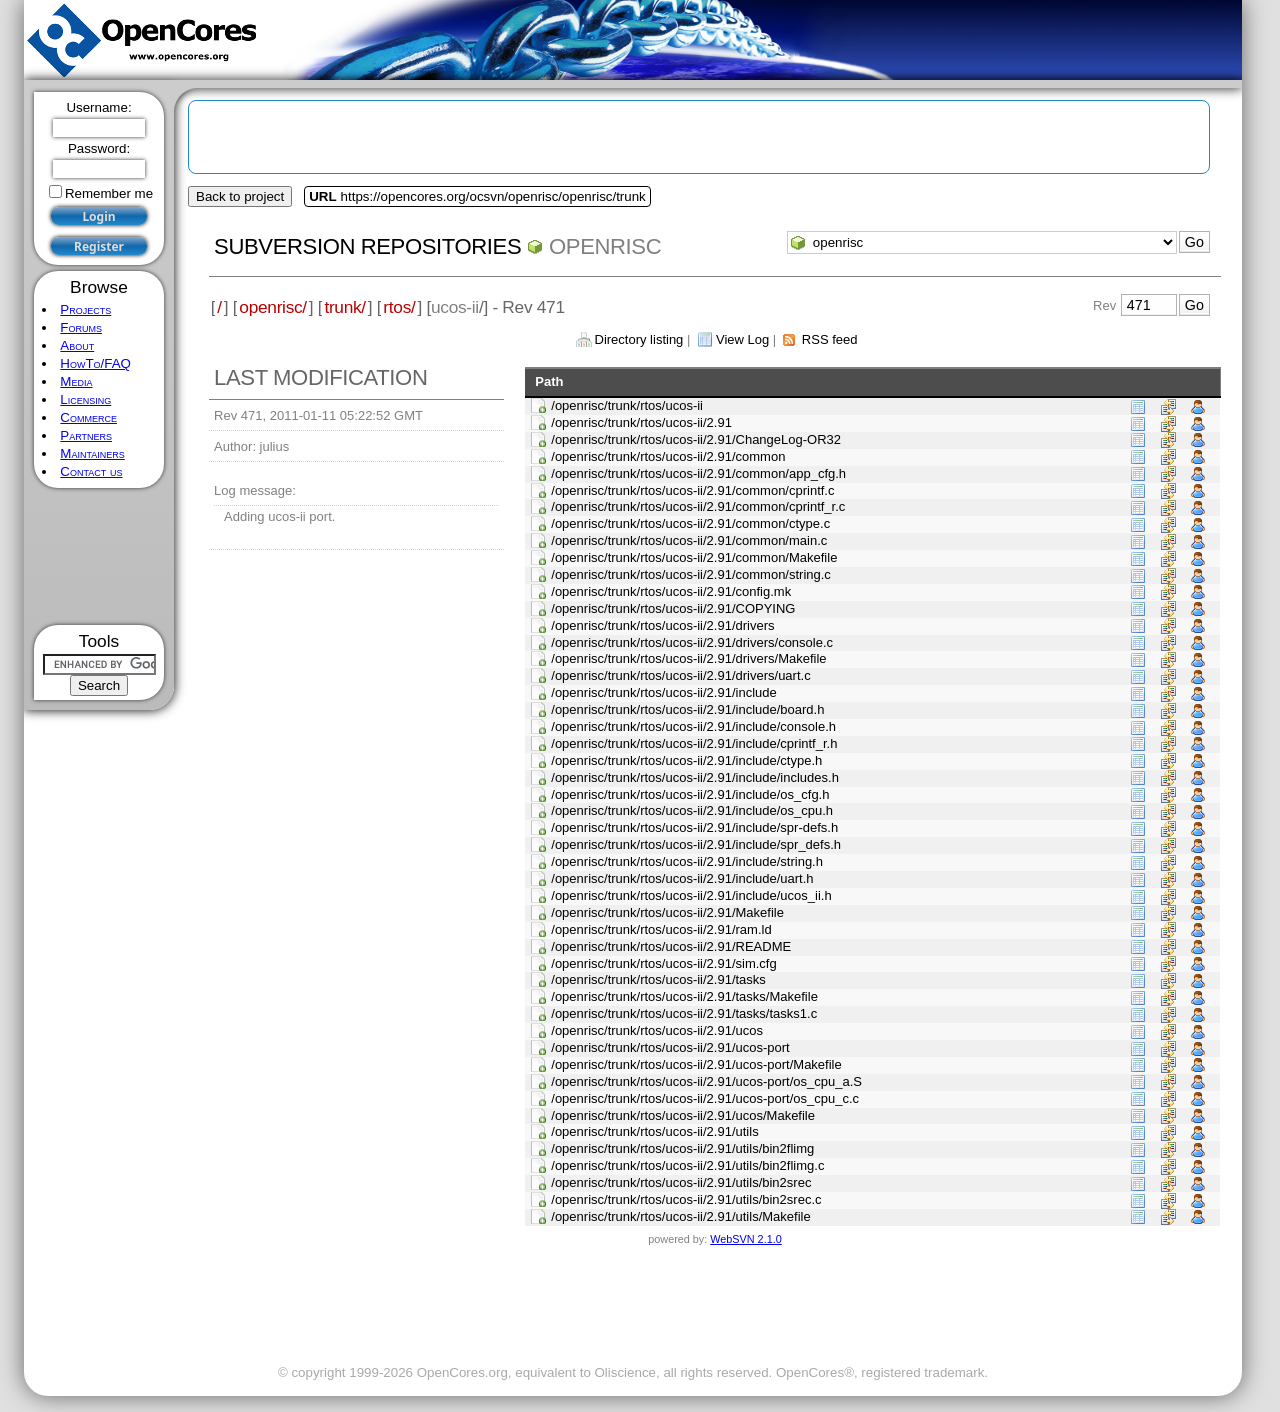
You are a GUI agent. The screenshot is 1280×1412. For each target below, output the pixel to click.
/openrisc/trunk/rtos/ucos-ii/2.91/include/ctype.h (686, 760)
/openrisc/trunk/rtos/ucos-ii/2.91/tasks (658, 979)
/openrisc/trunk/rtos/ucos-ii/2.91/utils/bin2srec (681, 1182)
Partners (86, 435)
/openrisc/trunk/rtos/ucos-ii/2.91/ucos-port (670, 1047)
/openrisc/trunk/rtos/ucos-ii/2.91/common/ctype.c (690, 523)
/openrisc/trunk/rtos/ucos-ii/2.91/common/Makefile (694, 557)
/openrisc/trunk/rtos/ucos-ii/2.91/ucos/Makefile (683, 1115)
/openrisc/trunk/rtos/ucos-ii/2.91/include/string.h (687, 861)
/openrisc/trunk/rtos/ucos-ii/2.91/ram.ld (661, 929)
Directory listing (639, 339)
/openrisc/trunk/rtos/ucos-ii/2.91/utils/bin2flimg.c (687, 1165)
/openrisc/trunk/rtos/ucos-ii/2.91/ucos (657, 1030)
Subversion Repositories (367, 246)
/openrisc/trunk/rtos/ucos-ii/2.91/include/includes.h (695, 777)
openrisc (605, 246)
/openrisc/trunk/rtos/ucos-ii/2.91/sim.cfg (663, 963)
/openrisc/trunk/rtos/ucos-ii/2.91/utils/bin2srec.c (686, 1199)
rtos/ (399, 307)
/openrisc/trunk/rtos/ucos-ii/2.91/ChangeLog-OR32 (696, 439)
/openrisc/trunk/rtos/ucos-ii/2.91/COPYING (673, 608)
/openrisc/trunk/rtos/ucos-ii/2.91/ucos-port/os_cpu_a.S (706, 1081)
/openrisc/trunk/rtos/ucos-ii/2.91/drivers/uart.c (680, 675)
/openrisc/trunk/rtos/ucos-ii (627, 405)
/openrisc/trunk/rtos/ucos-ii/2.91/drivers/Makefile (688, 658)
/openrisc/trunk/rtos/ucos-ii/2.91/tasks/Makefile (684, 996)
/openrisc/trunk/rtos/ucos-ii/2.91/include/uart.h (682, 878)
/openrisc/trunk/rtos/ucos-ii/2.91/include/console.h (693, 726)
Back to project (240, 196)
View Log (742, 339)
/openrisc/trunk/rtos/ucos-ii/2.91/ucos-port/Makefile (696, 1064)
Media (76, 381)
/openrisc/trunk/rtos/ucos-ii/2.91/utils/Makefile (680, 1216)
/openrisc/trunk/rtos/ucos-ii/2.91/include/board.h (687, 709)
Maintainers (92, 453)
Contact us (91, 471)
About (77, 345)
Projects (85, 309)
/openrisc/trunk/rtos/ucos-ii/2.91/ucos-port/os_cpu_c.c (705, 1098)
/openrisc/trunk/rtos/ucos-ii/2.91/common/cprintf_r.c (698, 506)
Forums (81, 327)
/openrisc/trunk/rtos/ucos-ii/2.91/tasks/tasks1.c (684, 1013)
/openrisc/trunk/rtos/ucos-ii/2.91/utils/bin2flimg (682, 1148)
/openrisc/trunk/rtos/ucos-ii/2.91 (641, 422)
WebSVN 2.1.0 (745, 1239)
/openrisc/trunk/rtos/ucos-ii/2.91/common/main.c (689, 540)
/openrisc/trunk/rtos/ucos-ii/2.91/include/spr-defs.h (694, 827)
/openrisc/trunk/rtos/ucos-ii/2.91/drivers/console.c (692, 642)
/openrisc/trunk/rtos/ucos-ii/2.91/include (663, 692)
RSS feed (830, 339)
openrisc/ (273, 307)
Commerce (88, 417)
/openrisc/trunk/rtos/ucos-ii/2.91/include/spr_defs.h (696, 844)
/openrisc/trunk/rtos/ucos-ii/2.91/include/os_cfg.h (690, 794)
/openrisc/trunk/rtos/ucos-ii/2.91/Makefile (667, 912)
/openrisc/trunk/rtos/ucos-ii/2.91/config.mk (671, 591)
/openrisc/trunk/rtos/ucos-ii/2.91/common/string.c (691, 574)
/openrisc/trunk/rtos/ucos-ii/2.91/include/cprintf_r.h (694, 743)
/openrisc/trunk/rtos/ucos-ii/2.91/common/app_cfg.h (698, 473)
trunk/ (344, 307)
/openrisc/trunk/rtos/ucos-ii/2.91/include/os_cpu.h (692, 810)
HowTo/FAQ (95, 363)
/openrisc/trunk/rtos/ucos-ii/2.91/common (668, 456)
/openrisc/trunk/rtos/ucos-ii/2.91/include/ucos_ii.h (691, 895)
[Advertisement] (99, 556)
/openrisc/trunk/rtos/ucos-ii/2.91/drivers (662, 625)
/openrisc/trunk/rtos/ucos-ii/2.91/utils (654, 1131)
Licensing (85, 399)
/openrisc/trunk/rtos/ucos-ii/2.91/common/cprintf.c (692, 490)
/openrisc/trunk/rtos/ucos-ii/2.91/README (671, 946)
